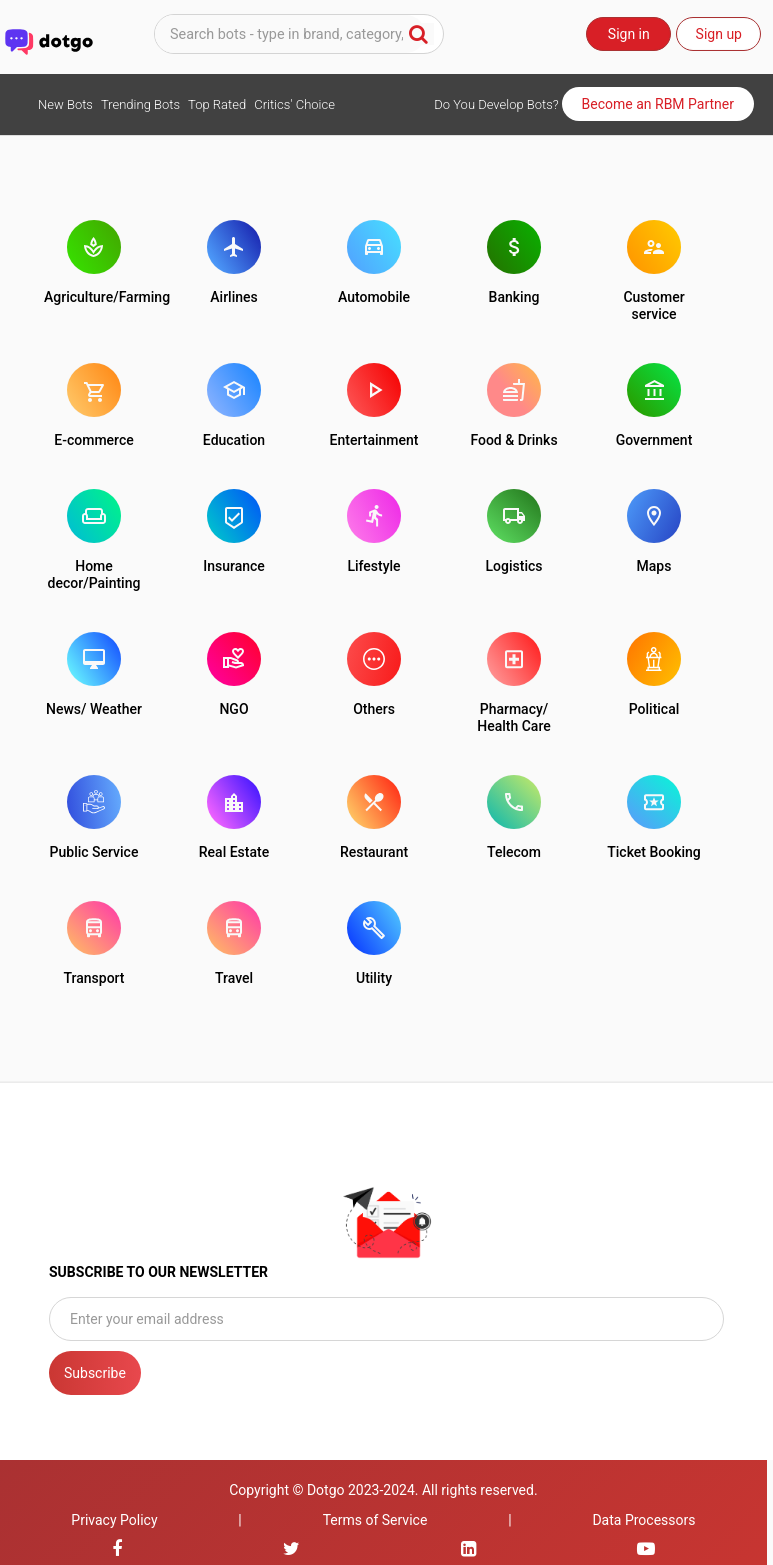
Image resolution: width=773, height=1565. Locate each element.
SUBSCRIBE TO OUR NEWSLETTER (158, 1272)
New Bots (65, 104)
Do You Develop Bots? (496, 104)
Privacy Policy (114, 1520)
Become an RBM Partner (658, 104)
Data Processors (643, 1520)
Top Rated (217, 104)
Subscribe (95, 1373)
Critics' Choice (294, 104)
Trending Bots (140, 104)
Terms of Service (375, 1520)
